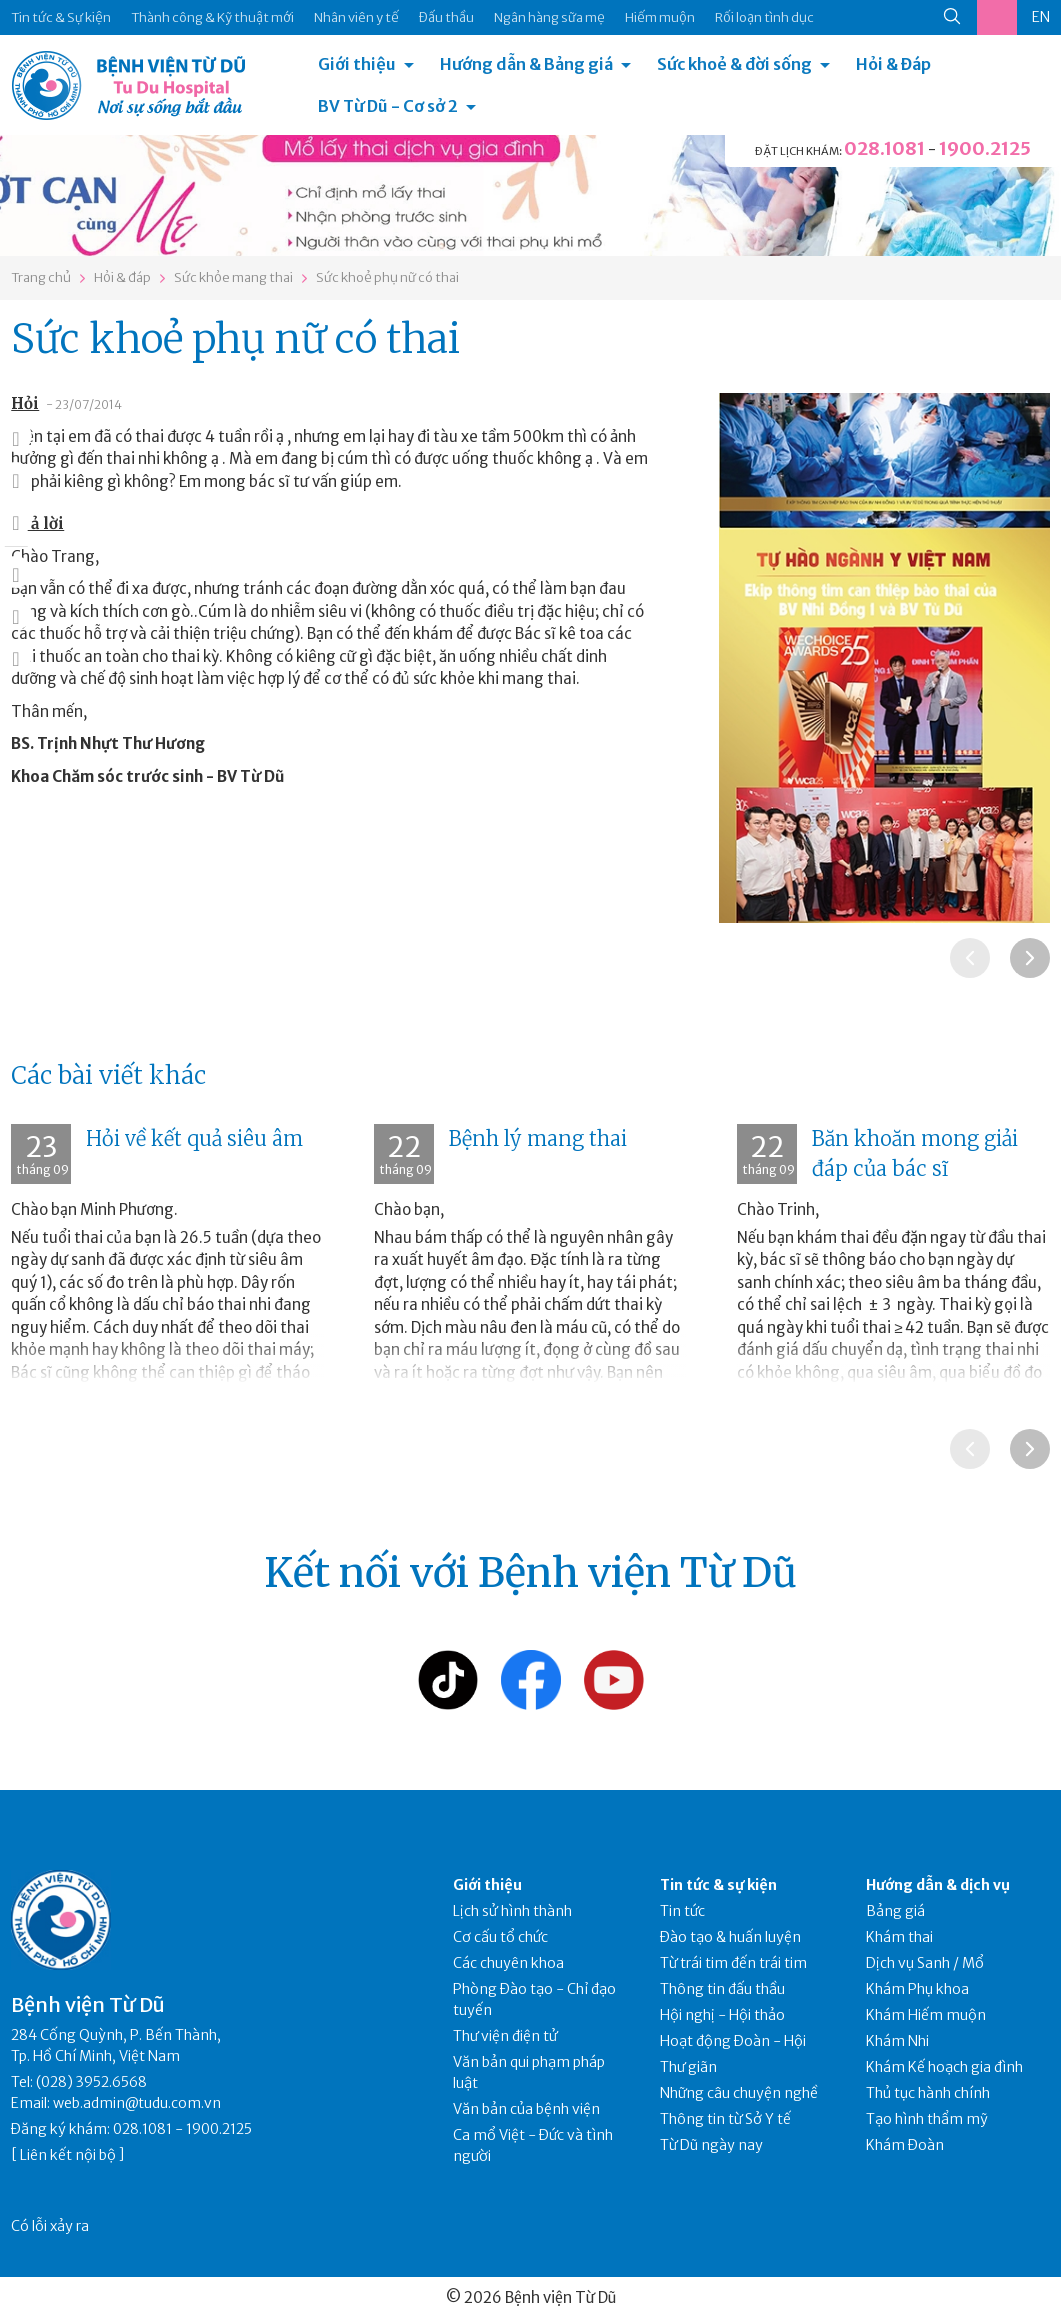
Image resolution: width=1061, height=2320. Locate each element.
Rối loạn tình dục (764, 17)
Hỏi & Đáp (893, 64)
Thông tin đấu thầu (722, 1989)
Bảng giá (895, 1911)
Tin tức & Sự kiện (61, 17)
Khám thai (899, 1937)
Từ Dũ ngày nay (711, 2145)
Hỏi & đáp (122, 277)
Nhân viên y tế (356, 17)
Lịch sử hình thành (512, 1911)
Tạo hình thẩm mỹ (927, 2119)
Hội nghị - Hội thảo (722, 2015)
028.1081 (884, 148)
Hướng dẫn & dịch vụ (938, 1885)
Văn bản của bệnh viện (526, 2109)
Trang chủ (41, 277)
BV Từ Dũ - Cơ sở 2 (388, 106)
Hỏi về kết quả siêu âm (194, 1138)
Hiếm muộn (660, 17)
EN (1041, 17)
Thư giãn (688, 2067)
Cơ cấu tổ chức (500, 1937)
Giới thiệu (357, 64)
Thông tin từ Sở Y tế (725, 2119)
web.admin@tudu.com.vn (137, 2103)
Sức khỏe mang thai (233, 277)
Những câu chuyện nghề (739, 2093)
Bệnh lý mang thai (538, 1138)
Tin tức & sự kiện (718, 1885)
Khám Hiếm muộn (926, 2015)
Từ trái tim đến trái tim (733, 1963)
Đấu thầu (446, 17)
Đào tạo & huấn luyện (730, 1937)
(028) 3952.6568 (91, 2082)
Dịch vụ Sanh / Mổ (925, 1963)
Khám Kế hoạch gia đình (944, 2067)
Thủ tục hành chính (928, 2093)
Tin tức (682, 1911)
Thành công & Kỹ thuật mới (212, 17)
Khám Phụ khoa (917, 1989)
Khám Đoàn (905, 2145)
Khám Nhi (897, 2041)
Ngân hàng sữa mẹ (549, 17)
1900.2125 (985, 148)
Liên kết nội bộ (68, 2155)
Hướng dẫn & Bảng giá (526, 64)
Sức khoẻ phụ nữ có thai (387, 277)
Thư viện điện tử (505, 2036)
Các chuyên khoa (508, 1963)
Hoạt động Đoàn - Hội (733, 2041)
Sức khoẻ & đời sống (734, 64)
